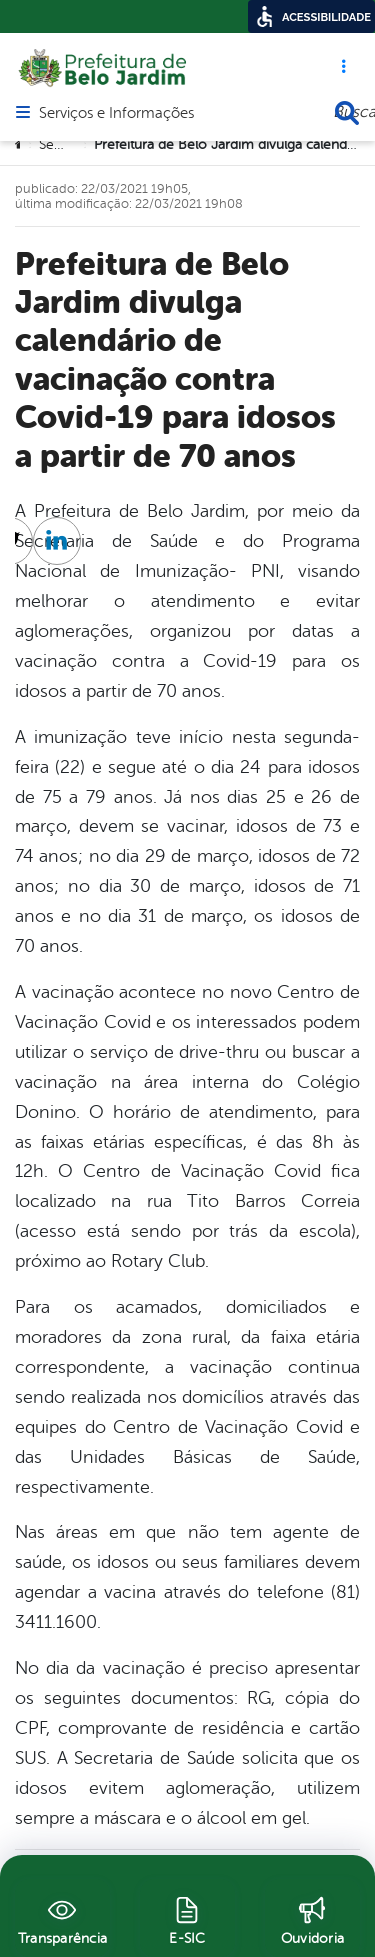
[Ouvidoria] (312, 1918)
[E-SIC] (187, 1918)
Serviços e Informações (116, 114)
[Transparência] (62, 1918)
